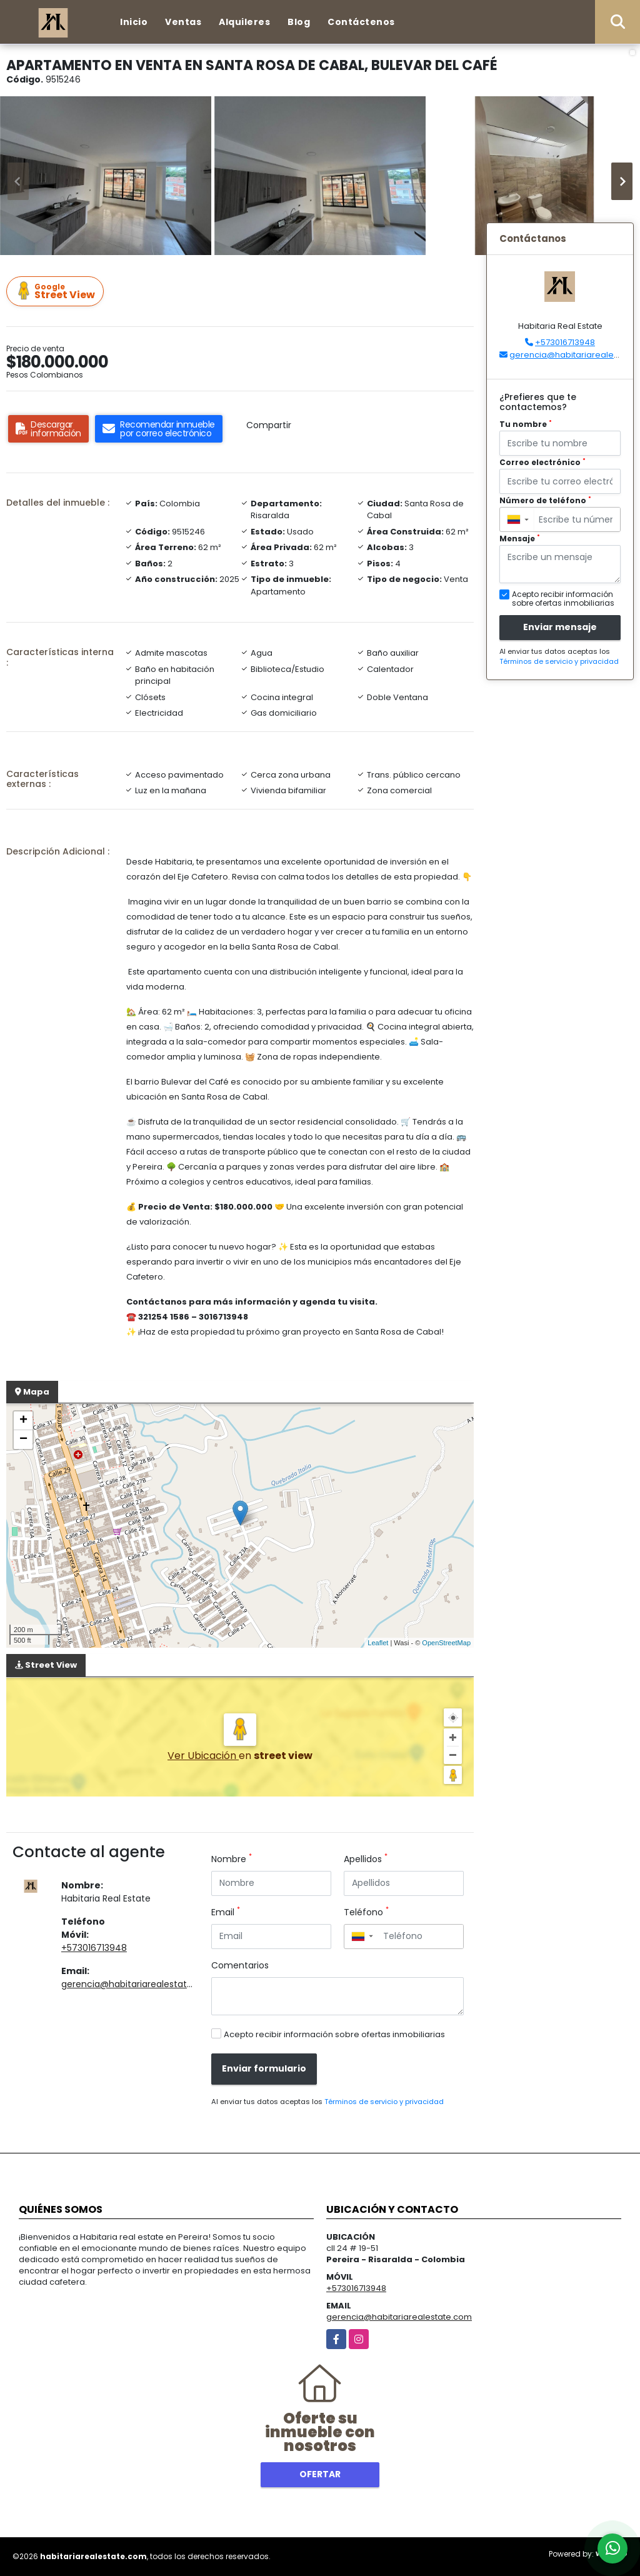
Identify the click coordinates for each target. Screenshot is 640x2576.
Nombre (231, 1859)
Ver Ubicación (203, 1755)
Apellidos (366, 1859)
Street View (57, 291)
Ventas (183, 22)
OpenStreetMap (446, 1642)
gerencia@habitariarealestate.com (138, 1984)
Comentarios (240, 1965)
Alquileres (244, 22)
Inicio (134, 22)
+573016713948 (94, 1948)
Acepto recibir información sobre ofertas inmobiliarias (334, 2034)
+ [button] (23, 1420)
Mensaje (519, 538)
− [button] (23, 1439)
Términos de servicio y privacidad (384, 2102)
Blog (299, 22)
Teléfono (366, 1912)
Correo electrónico (542, 462)
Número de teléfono (545, 500)
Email (225, 1912)
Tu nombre (525, 424)
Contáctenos (361, 22)
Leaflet (378, 1642)
